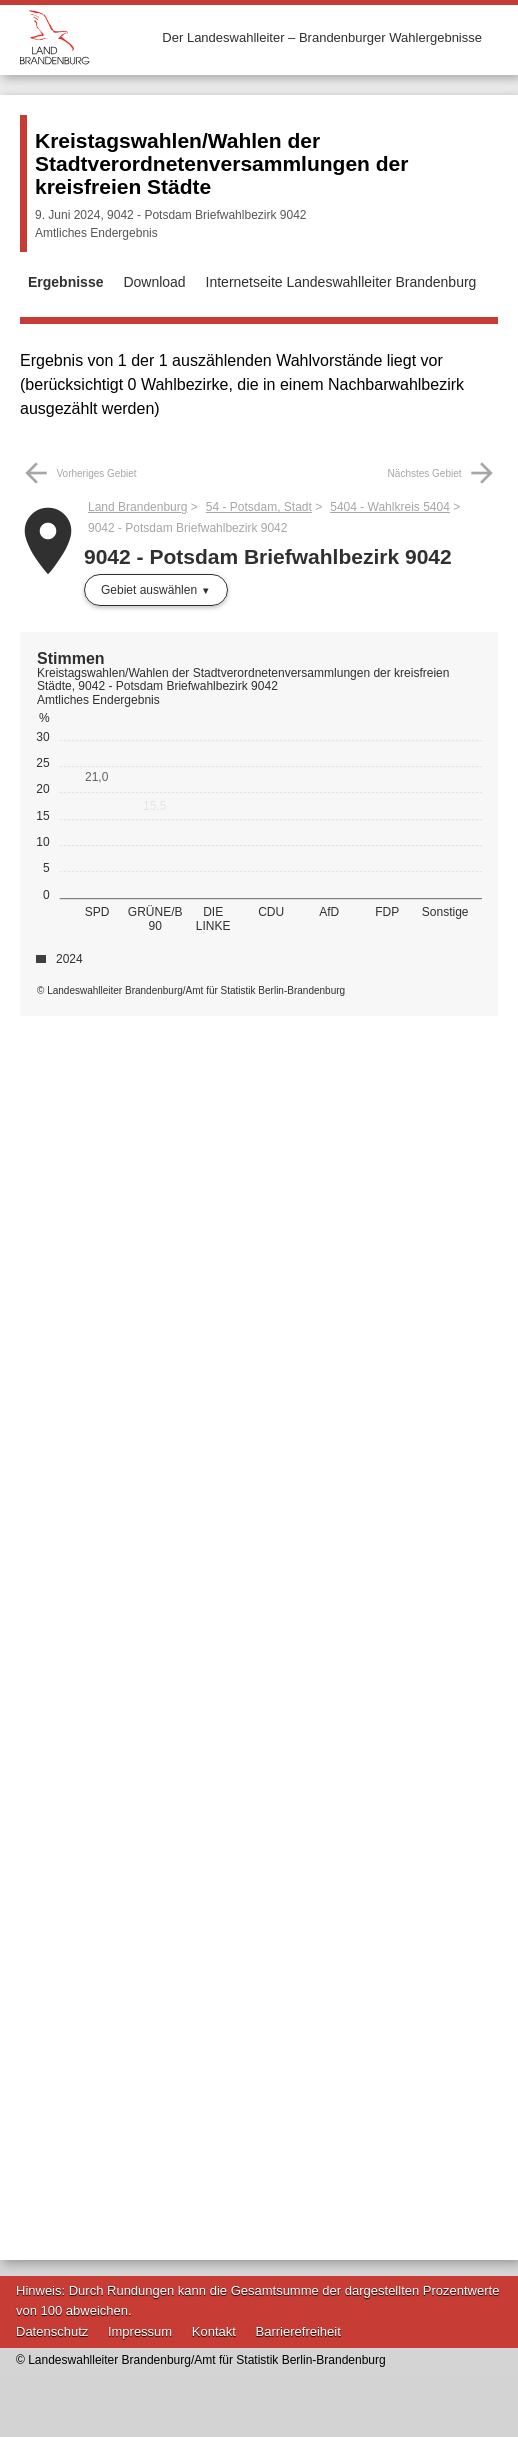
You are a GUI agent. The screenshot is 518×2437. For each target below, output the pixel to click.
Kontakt (214, 2331)
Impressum (140, 2331)
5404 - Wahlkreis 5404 (390, 507)
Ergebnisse (65, 282)
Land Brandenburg (137, 507)
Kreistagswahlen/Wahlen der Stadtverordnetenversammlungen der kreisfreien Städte (221, 163)
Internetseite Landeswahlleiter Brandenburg (341, 282)
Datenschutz (52, 2331)
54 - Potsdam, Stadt (259, 507)
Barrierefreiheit (298, 2331)
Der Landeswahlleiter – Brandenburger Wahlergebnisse (322, 37)
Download (154, 282)
